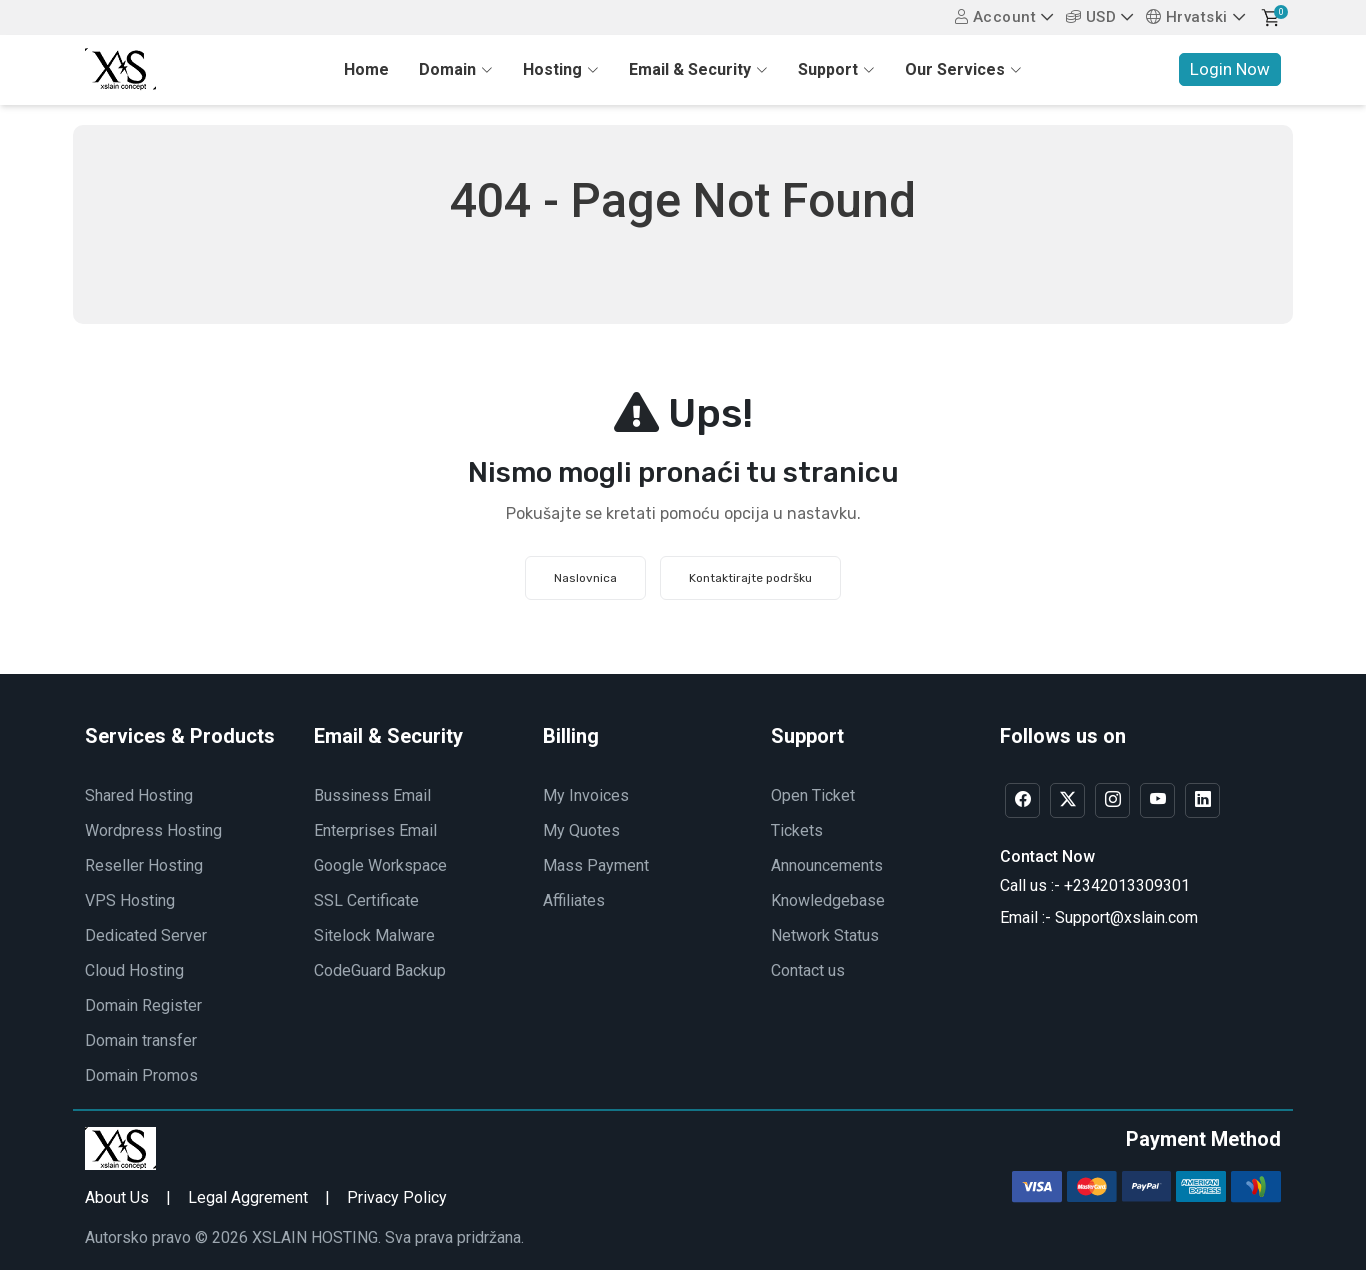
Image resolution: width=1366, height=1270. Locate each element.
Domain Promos (141, 1075)
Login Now (1230, 69)
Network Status (825, 935)
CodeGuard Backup (380, 970)
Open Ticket (813, 795)
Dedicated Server (146, 935)
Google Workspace (380, 865)
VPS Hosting (130, 900)
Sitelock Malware (374, 935)
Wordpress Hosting (153, 830)
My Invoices (586, 795)
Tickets (797, 830)
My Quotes (581, 830)
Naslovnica (585, 578)
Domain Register (143, 1005)
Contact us (808, 970)
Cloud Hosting (134, 970)
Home (366, 69)
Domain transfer (141, 1040)
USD (1091, 17)
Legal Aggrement (248, 1197)
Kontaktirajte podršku (750, 578)
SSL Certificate (366, 900)
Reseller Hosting (144, 865)
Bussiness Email (372, 795)
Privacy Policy (397, 1197)
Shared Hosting (139, 795)
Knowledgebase (828, 900)
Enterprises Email (375, 830)
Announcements (827, 865)
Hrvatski (1187, 17)
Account (996, 17)
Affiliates (574, 900)
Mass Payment (596, 865)
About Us (117, 1197)
